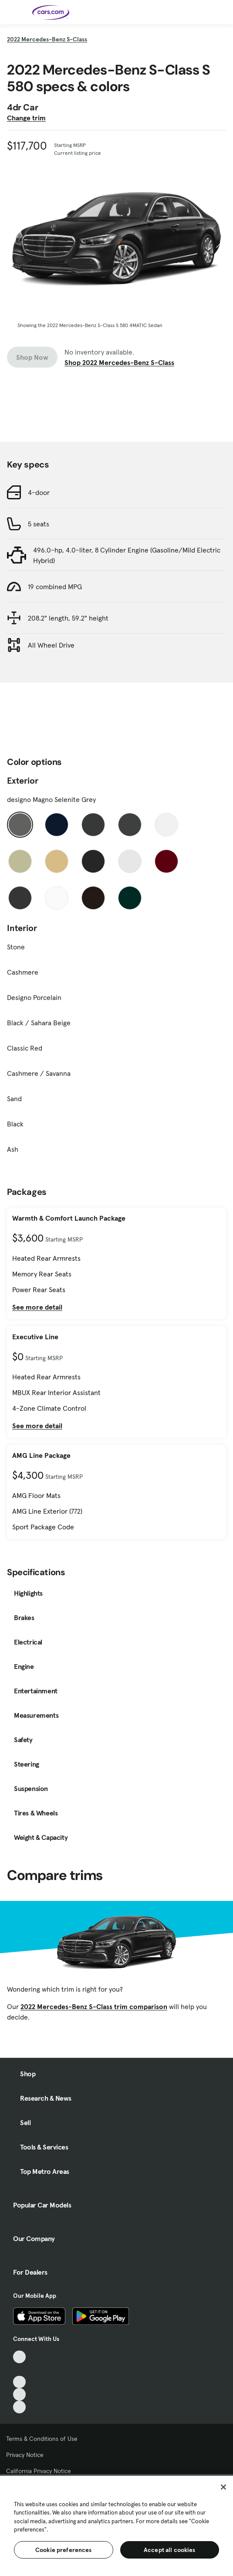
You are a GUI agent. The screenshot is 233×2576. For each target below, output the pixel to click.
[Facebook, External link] (19, 2369)
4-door (39, 492)
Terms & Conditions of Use (42, 2439)
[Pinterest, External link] (19, 2407)
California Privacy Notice (38, 2471)
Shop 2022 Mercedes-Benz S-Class (119, 362)
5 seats (38, 523)
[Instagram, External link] (19, 2394)
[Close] (223, 2487)
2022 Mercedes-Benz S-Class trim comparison (93, 2006)
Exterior (22, 780)
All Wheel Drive (51, 645)
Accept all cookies (170, 2550)
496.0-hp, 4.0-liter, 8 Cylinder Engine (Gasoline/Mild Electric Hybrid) (126, 555)
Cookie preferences (63, 2550)
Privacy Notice (25, 2455)
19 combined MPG (55, 586)
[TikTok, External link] (19, 2357)
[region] (116, 2525)
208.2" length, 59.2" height (68, 618)
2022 (47, 39)
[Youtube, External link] (19, 2382)
